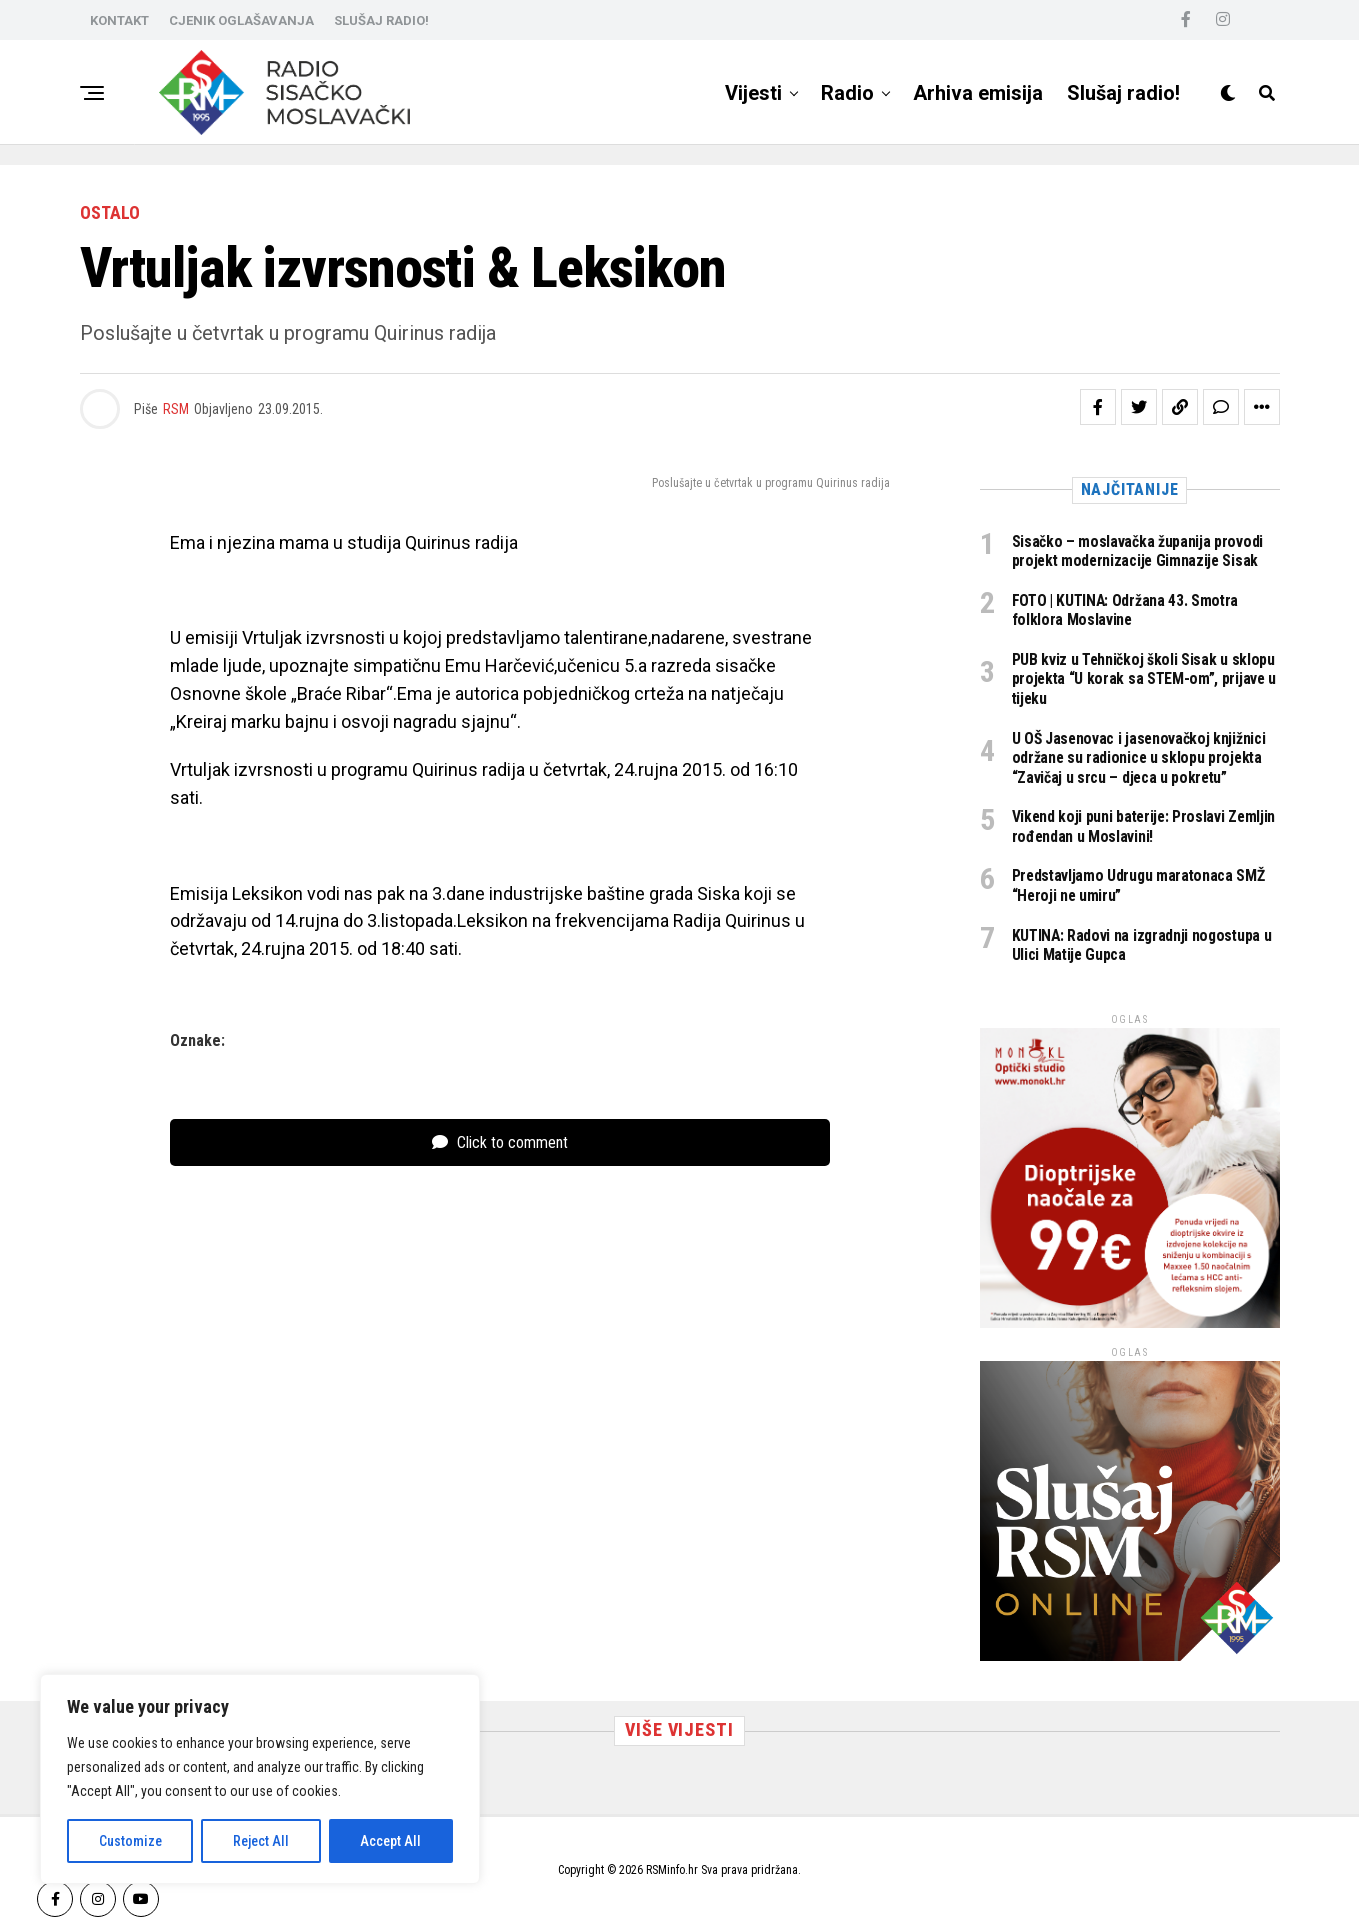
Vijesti (753, 93)
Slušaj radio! (1123, 93)
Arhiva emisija (978, 93)
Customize (130, 1841)
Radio (847, 93)
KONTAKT (119, 20)
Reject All (261, 1841)
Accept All (390, 1841)
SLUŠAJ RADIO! (381, 20)
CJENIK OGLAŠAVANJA (241, 20)
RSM (176, 409)
